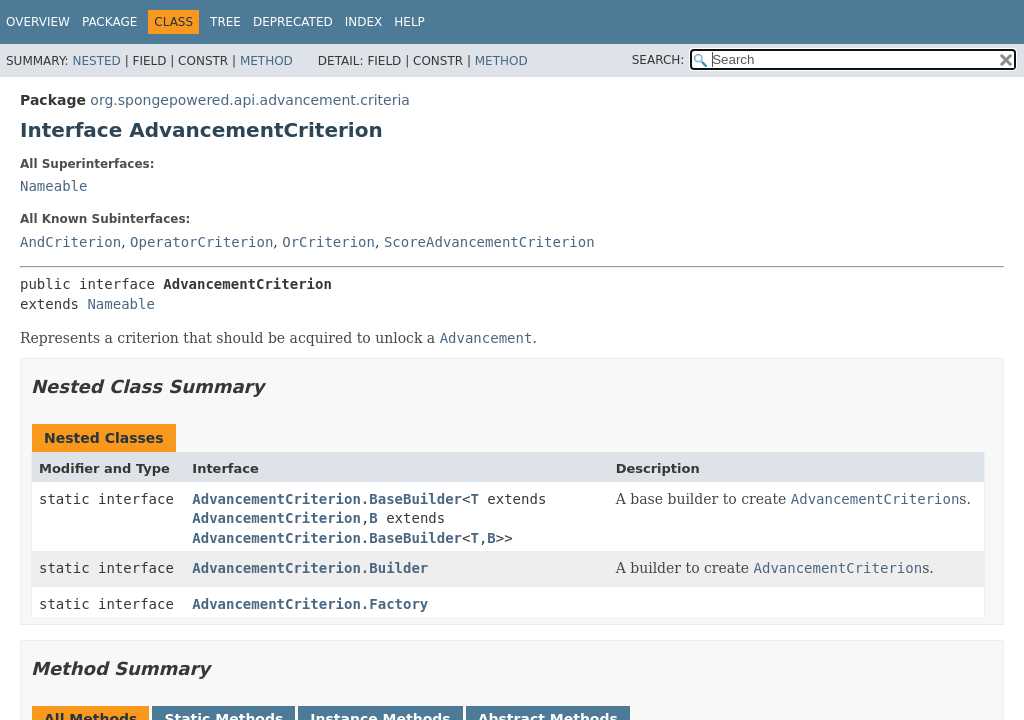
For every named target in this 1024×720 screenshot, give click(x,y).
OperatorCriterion (201, 242)
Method (266, 61)
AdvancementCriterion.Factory (310, 604)
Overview (38, 22)
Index (364, 22)
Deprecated (293, 22)
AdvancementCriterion (276, 518)
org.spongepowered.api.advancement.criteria (250, 100)
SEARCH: (658, 60)
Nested (96, 61)
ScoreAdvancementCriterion (489, 242)
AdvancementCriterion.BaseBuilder (327, 499)
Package (109, 22)
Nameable (53, 186)
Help (409, 22)
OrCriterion (328, 242)
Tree (225, 22)
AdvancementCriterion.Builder (310, 568)
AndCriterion (70, 242)
